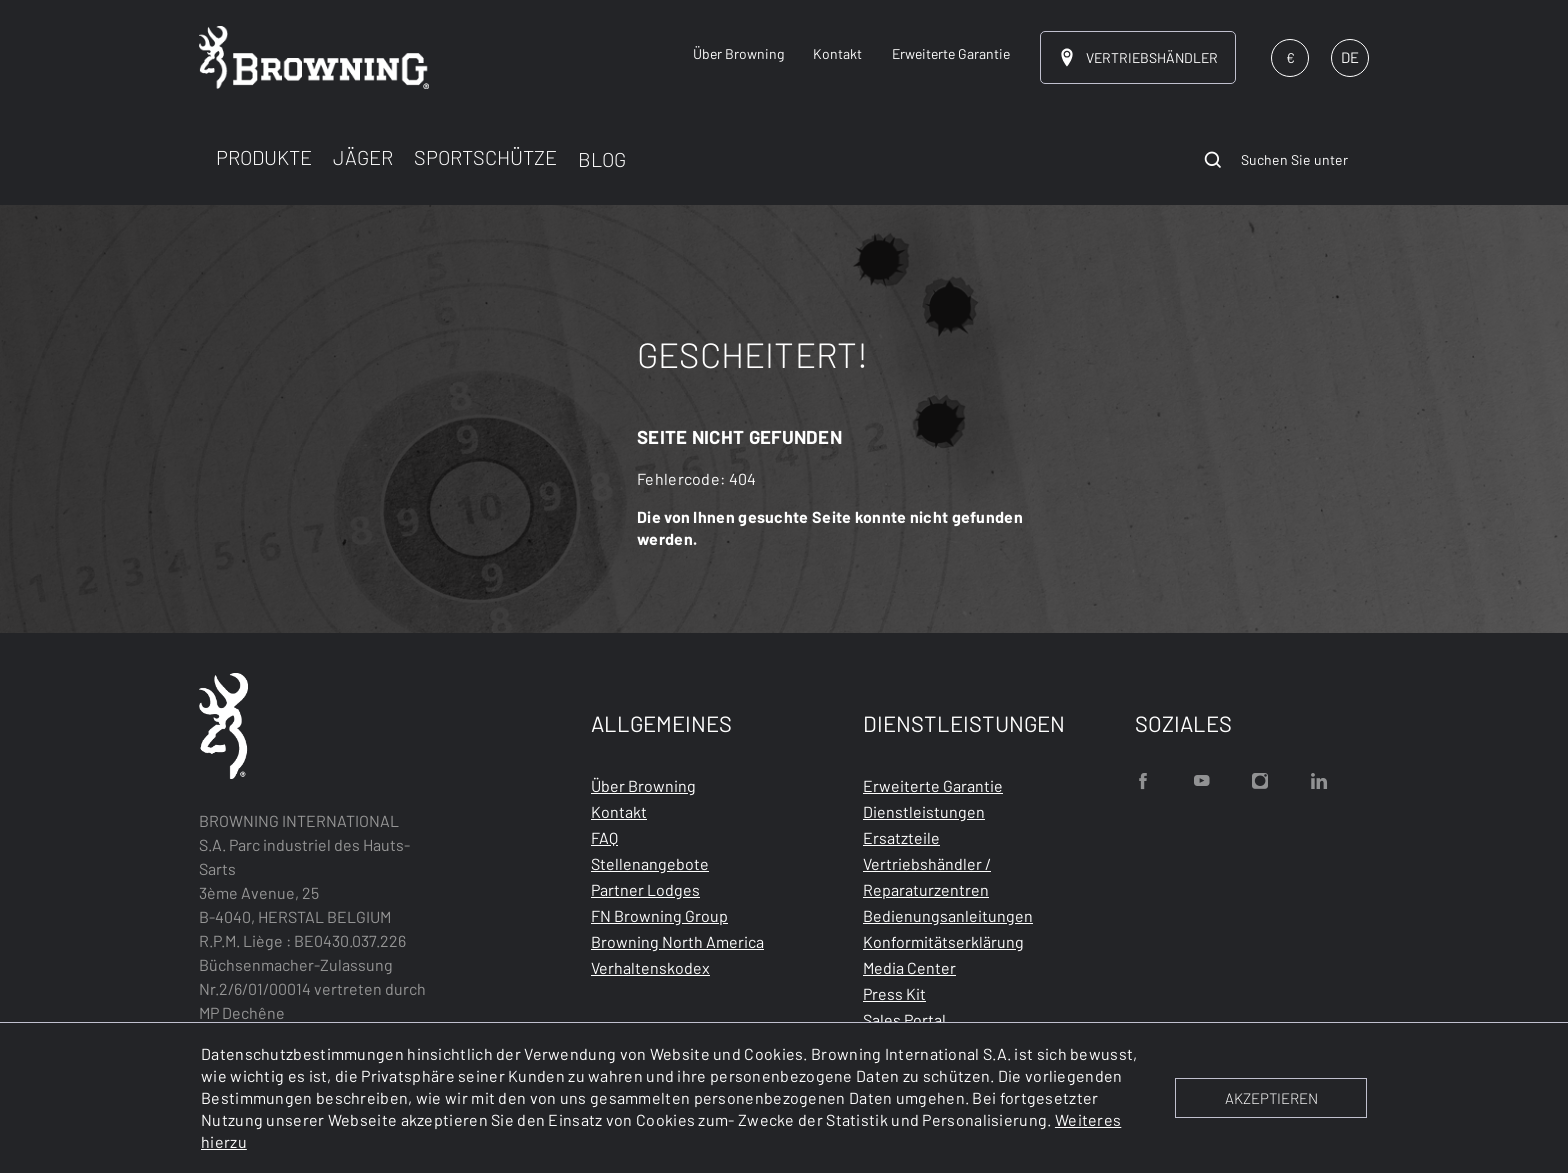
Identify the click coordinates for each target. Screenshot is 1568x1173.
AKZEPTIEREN (1271, 1098)
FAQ (604, 837)
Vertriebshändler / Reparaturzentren (927, 876)
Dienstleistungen (924, 811)
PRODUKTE (264, 157)
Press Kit (894, 993)
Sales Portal (904, 1019)
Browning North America (677, 941)
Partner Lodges (645, 889)
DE (1350, 57)
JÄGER (363, 157)
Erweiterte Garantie (933, 785)
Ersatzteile (901, 837)
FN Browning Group (659, 915)
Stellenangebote (650, 863)
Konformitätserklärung (943, 941)
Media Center (909, 967)
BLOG (602, 159)
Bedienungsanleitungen (948, 915)
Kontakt (619, 811)
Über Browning (643, 785)
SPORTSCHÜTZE (485, 157)
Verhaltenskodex (650, 967)
